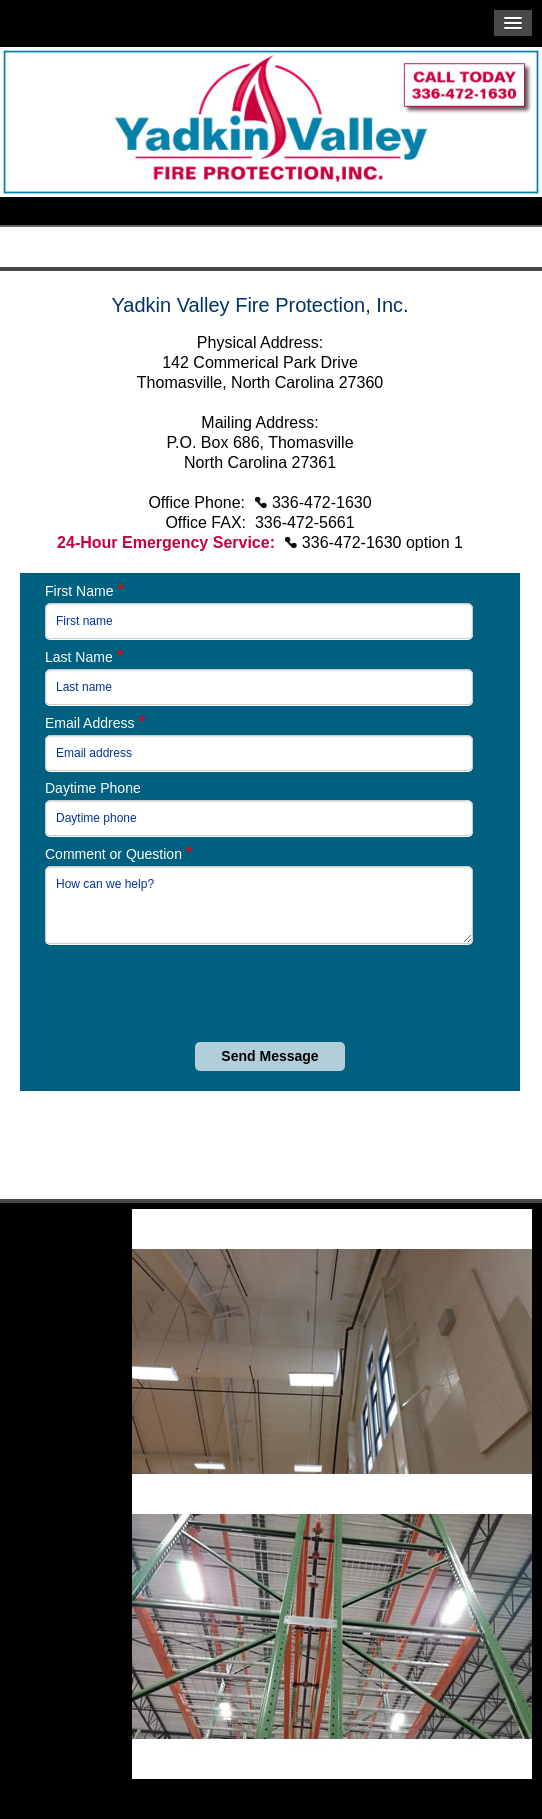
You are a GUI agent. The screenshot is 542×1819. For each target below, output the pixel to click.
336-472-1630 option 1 (382, 542)
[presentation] (212, 993)
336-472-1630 (322, 502)
